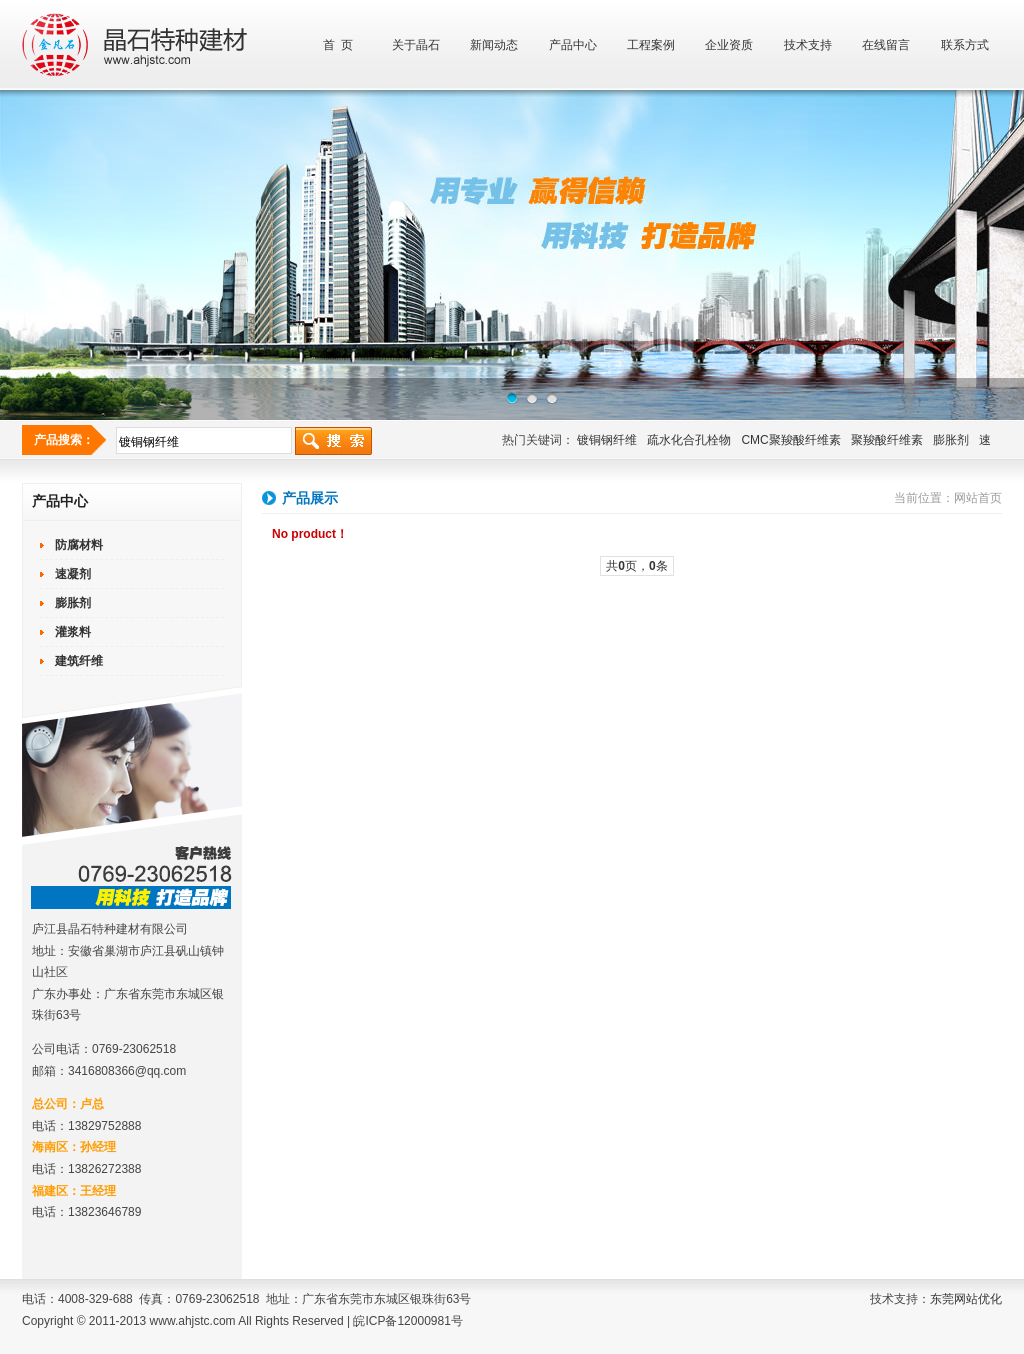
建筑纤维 (79, 661)
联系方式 (965, 45)
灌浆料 (73, 632)
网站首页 (978, 498)
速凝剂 (73, 574)
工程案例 (651, 45)
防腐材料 (79, 545)
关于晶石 (416, 45)
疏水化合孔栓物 (689, 440)
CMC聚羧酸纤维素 (790, 440)
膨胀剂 (951, 440)
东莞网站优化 (966, 1299)
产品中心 (573, 45)
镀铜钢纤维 (607, 440)
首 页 (338, 45)
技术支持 (808, 45)
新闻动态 (494, 45)
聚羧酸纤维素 (887, 440)
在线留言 (886, 45)
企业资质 (729, 45)
